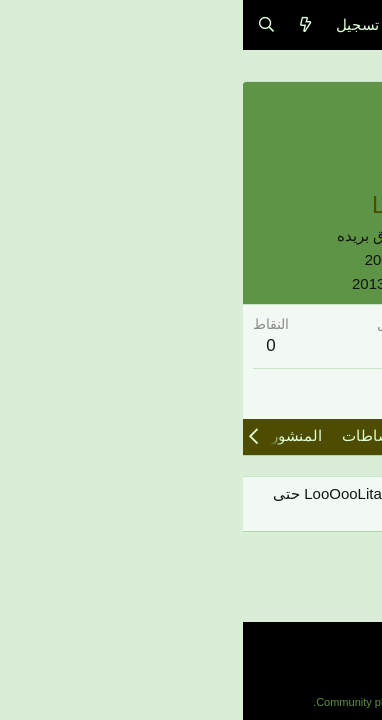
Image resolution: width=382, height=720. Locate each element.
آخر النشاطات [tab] (143, 435)
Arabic (341, 636)
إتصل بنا (345, 664)
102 (340, 345)
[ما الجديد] (62, 24)
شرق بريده (128, 235)
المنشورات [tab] (44, 435)
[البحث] (23, 24)
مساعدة (286, 664)
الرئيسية (226, 664)
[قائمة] (354, 25)
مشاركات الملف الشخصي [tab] (290, 435)
